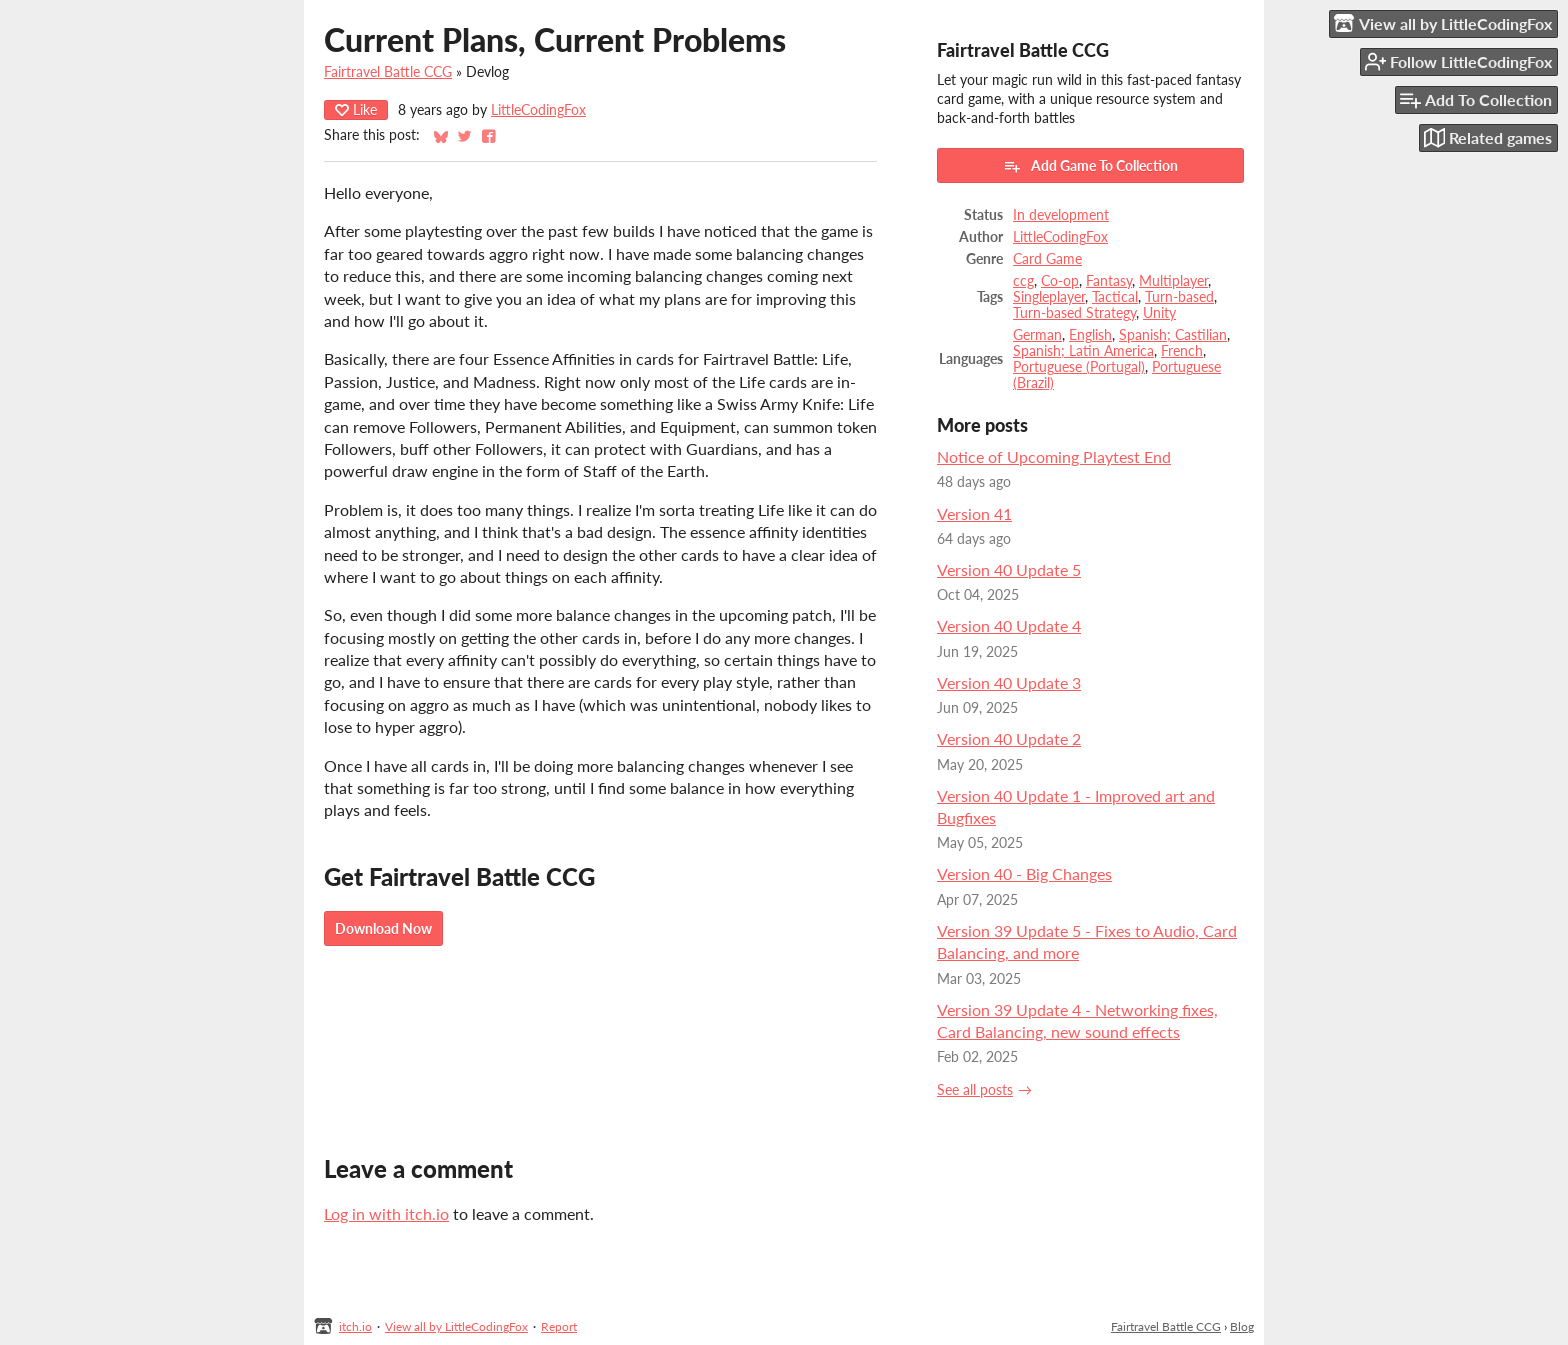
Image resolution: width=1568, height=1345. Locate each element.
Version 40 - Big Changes (1024, 873)
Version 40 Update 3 (1009, 682)
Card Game (1047, 259)
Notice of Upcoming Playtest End (1054, 456)
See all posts (975, 1090)
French (1182, 351)
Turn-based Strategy (1074, 313)
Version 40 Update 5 (1009, 569)
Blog (1242, 1326)
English (1090, 335)
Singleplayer (1049, 297)
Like (356, 109)
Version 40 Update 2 (1009, 738)
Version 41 (974, 513)
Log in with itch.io (386, 1213)
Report (559, 1326)
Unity (1159, 313)
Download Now (383, 928)
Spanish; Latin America (1083, 351)
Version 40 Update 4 (1009, 625)
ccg (1023, 281)
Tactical (1115, 297)
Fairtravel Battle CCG (388, 72)
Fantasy (1109, 281)
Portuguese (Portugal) (1079, 367)
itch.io (355, 1326)
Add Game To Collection (1090, 166)
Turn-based (1179, 297)
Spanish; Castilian (1173, 335)
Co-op (1060, 281)
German (1037, 335)
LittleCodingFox (538, 110)
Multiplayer (1173, 281)
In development (1061, 215)
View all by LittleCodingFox (456, 1326)
